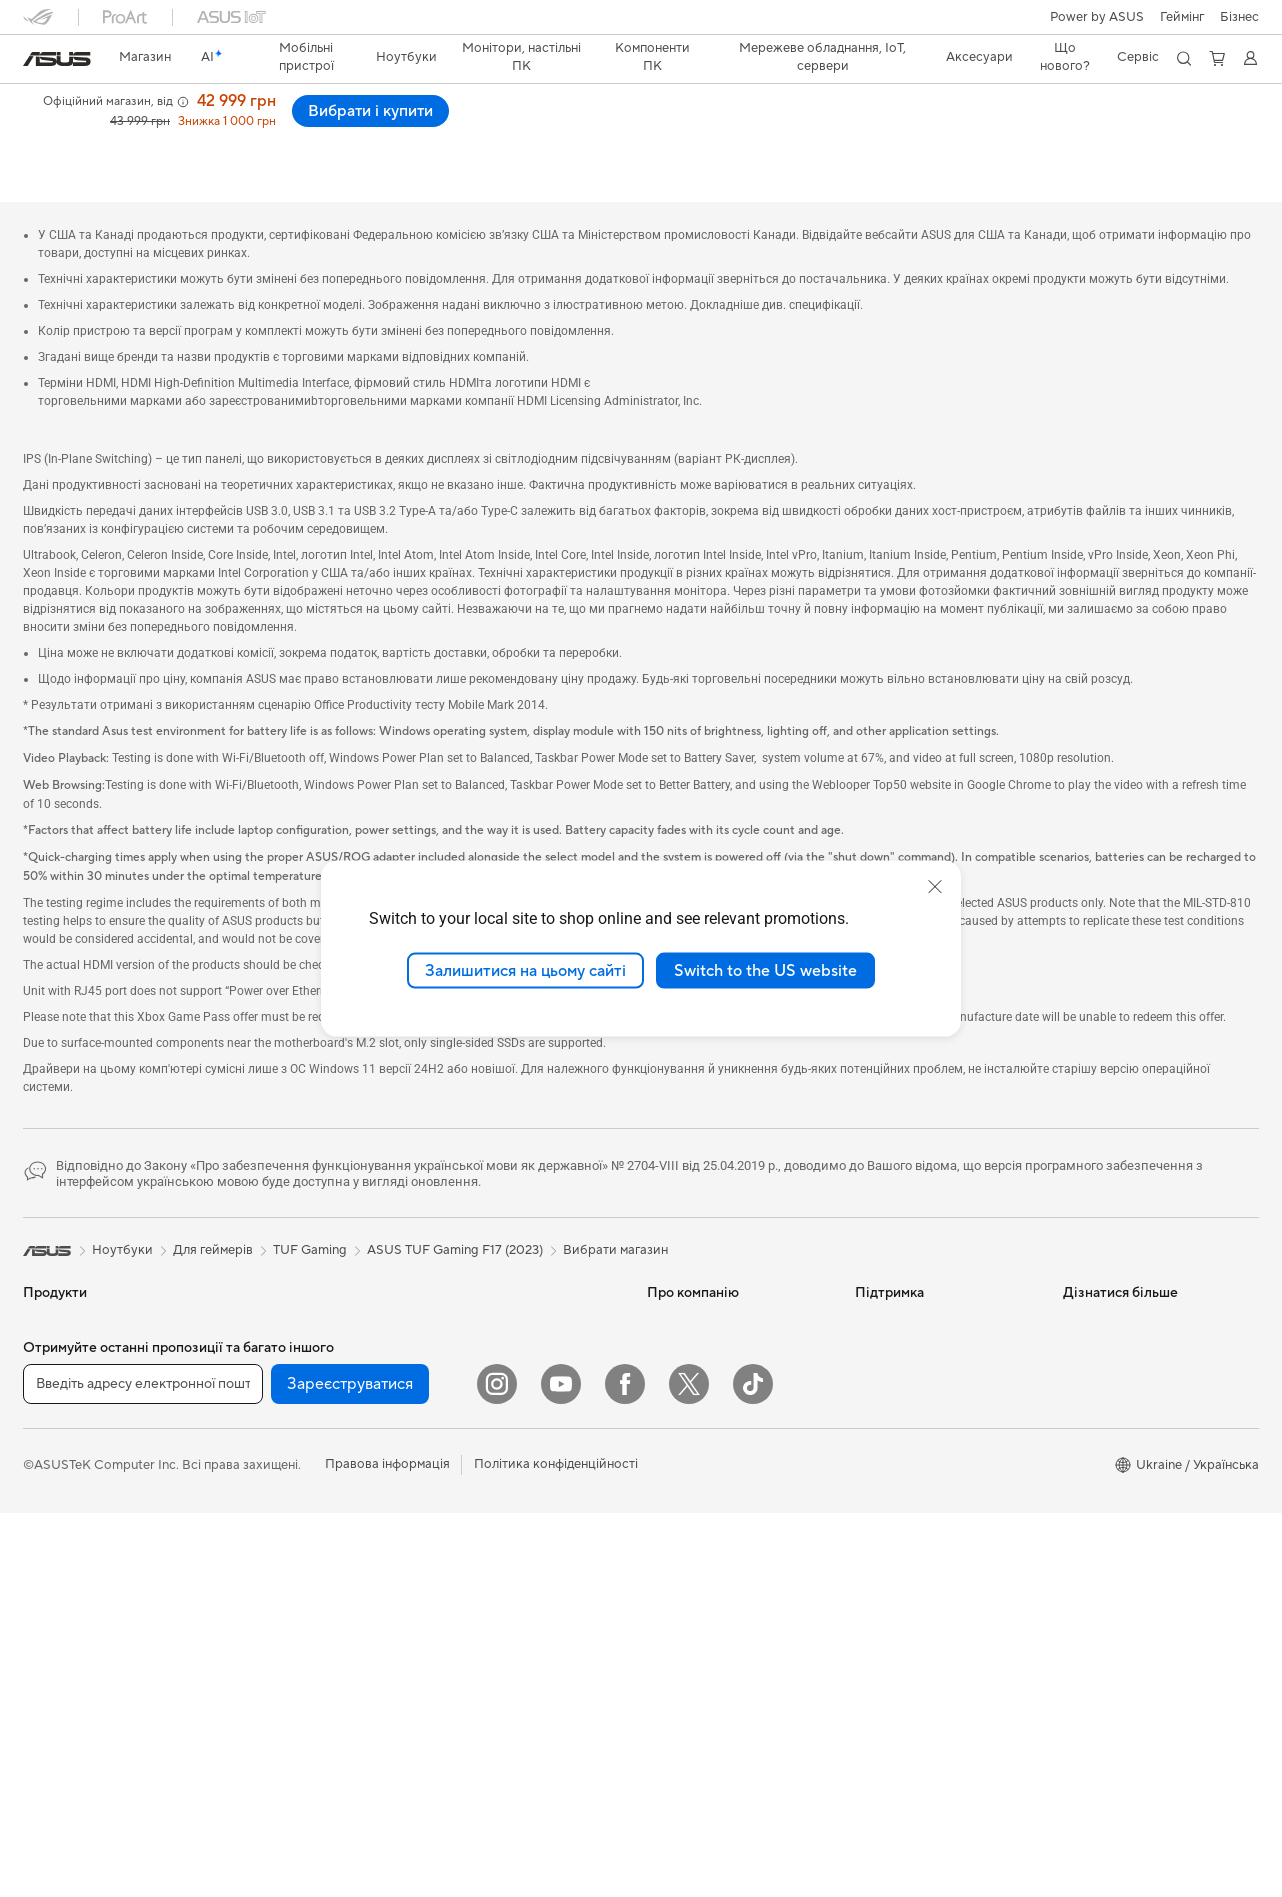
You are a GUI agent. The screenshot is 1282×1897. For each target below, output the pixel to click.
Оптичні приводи (282, 1519)
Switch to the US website (765, 970)
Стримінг (463, 1597)
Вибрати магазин (615, 1205)
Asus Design (1099, 1308)
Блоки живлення (281, 1459)
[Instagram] (497, 1768)
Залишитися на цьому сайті (525, 970)
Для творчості (66, 1430)
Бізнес (1239, 17)
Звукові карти (273, 1489)
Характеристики (136, 136)
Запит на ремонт (905, 1338)
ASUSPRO (1094, 1338)
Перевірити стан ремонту (933, 1398)
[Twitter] (689, 1768)
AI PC (1080, 1278)
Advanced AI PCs (1114, 1458)
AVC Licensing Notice (1127, 1398)
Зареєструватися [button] (350, 1767)
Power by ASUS (1097, 17)
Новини (671, 1308)
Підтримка (379, 136)
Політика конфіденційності (556, 1848)
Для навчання (64, 1460)
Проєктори (58, 1611)
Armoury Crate (1107, 1488)
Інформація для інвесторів (726, 1338)
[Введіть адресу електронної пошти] (143, 1767)
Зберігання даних (283, 1549)
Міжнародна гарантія (919, 1458)
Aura (1077, 1518)
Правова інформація (387, 1848)
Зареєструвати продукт (928, 1368)
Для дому (51, 1370)
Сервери (463, 1354)
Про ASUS (679, 1278)
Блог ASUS (1096, 1428)
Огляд (40, 136)
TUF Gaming (310, 1205)
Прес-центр (683, 1368)
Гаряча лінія (891, 1308)
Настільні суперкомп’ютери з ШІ (524, 1438)
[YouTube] (561, 1768)
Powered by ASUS (1117, 1368)
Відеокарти (265, 1369)
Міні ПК (253, 1278)
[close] (935, 886)
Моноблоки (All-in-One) (95, 1641)
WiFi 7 (248, 1626)
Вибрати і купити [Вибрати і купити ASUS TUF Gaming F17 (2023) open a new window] (1179, 120)
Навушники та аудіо (497, 1567)
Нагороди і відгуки (266, 136)
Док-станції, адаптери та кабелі (511, 1665)
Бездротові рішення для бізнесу (508, 1392)
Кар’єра (671, 1398)
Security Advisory (907, 1518)
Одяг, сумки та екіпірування (520, 1627)
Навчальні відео (903, 1428)
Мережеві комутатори (504, 1324)
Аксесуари (56, 1520)
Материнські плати (288, 1339)
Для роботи (59, 1400)
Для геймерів (63, 1490)
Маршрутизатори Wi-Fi (302, 1686)
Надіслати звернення (919, 1278)
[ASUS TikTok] (753, 1768)
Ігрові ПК (51, 1671)
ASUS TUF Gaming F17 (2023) (158, 104)
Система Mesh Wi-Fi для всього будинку (510, 1286)
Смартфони (58, 1309)
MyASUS (882, 1488)
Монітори (53, 1581)
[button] (1182, 17)
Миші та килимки (488, 1537)
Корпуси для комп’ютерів (307, 1399)
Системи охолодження (300, 1429)
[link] (57, 59)
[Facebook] (625, 1768)
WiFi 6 (248, 1656)
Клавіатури (470, 1507)
